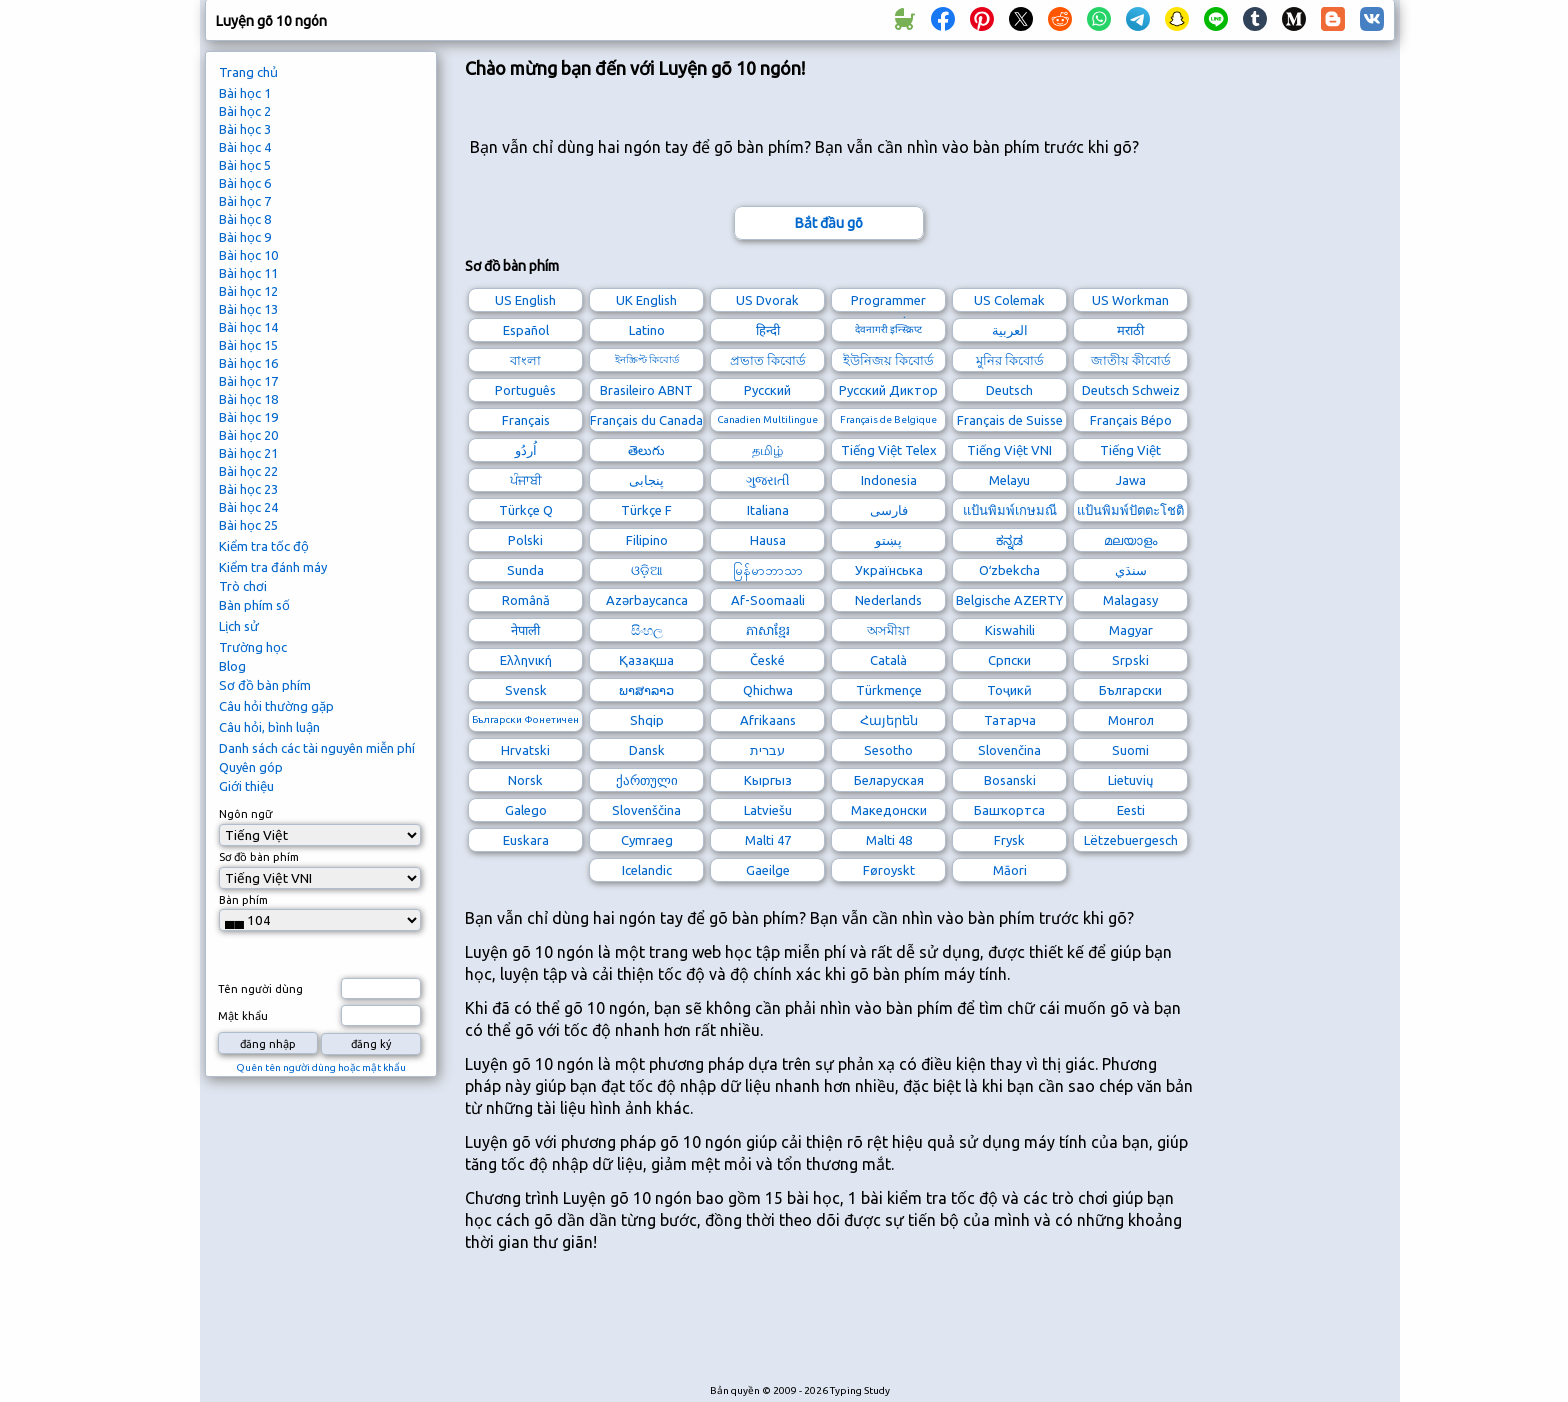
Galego (526, 810)
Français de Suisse (1010, 420)
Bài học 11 (248, 273)
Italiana (768, 510)
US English (525, 300)
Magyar (1131, 630)
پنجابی (646, 480)
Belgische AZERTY (1009, 600)
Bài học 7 (245, 201)
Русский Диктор (888, 390)
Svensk (526, 690)
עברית (767, 750)
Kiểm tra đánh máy (273, 567)
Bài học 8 (245, 219)
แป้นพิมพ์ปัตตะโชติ (1130, 510)
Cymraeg (647, 840)
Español (526, 330)
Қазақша (646, 660)
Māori (1010, 870)
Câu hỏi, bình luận (269, 727)
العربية (1010, 330)
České (767, 660)
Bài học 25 (248, 525)
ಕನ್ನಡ (1009, 540)
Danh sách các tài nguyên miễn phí (317, 748)
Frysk (1009, 840)
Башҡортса (1009, 810)
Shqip (647, 720)
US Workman (1130, 300)
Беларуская (889, 780)
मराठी (1130, 330)
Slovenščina (646, 810)
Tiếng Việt (1130, 450)
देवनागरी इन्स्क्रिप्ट (888, 329)
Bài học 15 (248, 345)
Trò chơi (243, 586)
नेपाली (525, 630)
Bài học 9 (245, 237)
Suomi (1130, 750)
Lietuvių (1130, 780)
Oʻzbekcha (1009, 570)
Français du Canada (646, 420)
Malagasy (1130, 600)
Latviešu (768, 810)
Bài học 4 (245, 147)
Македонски (889, 810)
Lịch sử (239, 626)
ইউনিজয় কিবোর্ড (888, 360)
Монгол (1131, 720)
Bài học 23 (248, 489)
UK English (646, 300)
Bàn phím (243, 900)
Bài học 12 (248, 291)
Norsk (525, 780)
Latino (647, 330)
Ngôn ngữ (245, 814)
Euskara (526, 840)
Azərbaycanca (647, 600)
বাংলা (525, 360)
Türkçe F (646, 510)
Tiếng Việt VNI (1009, 450)
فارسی (889, 510)
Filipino (647, 540)
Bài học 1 (245, 93)
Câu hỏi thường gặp (276, 706)
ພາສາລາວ (646, 690)
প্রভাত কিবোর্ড (768, 360)
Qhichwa (768, 690)
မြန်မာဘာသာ (768, 570)
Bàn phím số (254, 605)
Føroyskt (889, 870)
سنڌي (1131, 570)
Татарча (1010, 720)
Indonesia (889, 480)
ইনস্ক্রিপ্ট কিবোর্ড (647, 359)
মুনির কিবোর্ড (1010, 360)
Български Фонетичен (525, 719)
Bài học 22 (248, 471)
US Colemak (1009, 300)
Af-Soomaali (768, 600)
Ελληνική (526, 660)
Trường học (253, 647)
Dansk (647, 750)
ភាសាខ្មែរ (768, 630)
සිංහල (647, 630)
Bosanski (1010, 780)
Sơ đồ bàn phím (265, 685)
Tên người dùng (260, 989)
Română (526, 600)
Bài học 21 (248, 453)
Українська (889, 570)
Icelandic (647, 870)
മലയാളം (1130, 540)
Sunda (525, 570)
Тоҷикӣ (1009, 690)
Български (1130, 690)
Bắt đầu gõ (829, 223)
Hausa (768, 540)
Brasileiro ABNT (646, 390)
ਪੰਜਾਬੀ (526, 480)
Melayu (1009, 480)
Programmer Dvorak (888, 302)
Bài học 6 (245, 183)
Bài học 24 (248, 507)
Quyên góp (251, 767)
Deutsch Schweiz (1131, 390)
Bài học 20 (248, 435)
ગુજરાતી (768, 480)
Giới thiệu (246, 786)
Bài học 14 (248, 327)
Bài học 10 (248, 255)
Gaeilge (768, 870)
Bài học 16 (248, 363)
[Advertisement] (829, 1328)
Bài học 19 (248, 417)
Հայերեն (889, 720)
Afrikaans (768, 720)
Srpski (1130, 660)
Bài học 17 (248, 381)
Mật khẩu (243, 1016)
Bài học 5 (245, 165)
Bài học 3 (245, 129)
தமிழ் (767, 450)
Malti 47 (768, 840)
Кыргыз (768, 780)
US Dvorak (767, 300)
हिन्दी (768, 330)
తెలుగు (646, 450)
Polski (525, 540)
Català (888, 660)
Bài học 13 (248, 309)
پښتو (888, 540)
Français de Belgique (888, 419)
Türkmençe (889, 690)
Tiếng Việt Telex (889, 450)
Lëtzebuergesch (1131, 840)
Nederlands (888, 600)
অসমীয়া (888, 630)
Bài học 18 (248, 399)
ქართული (647, 780)
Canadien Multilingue (767, 419)
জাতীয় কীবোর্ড (1131, 360)
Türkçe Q (526, 510)
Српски (1009, 660)
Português (525, 390)
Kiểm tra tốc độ (264, 546)
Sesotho (888, 750)
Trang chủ (248, 72)
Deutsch (1009, 390)
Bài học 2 (245, 111)
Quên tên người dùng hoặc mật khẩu (321, 1067)
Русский (767, 390)
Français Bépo (1131, 420)
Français (526, 420)
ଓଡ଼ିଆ (647, 570)
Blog (232, 666)
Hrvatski (525, 750)
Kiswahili (1010, 630)
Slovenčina (1009, 750)
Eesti (1131, 810)
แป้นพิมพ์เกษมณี (1010, 510)
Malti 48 (889, 840)
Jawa (1131, 480)
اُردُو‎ (526, 450)
